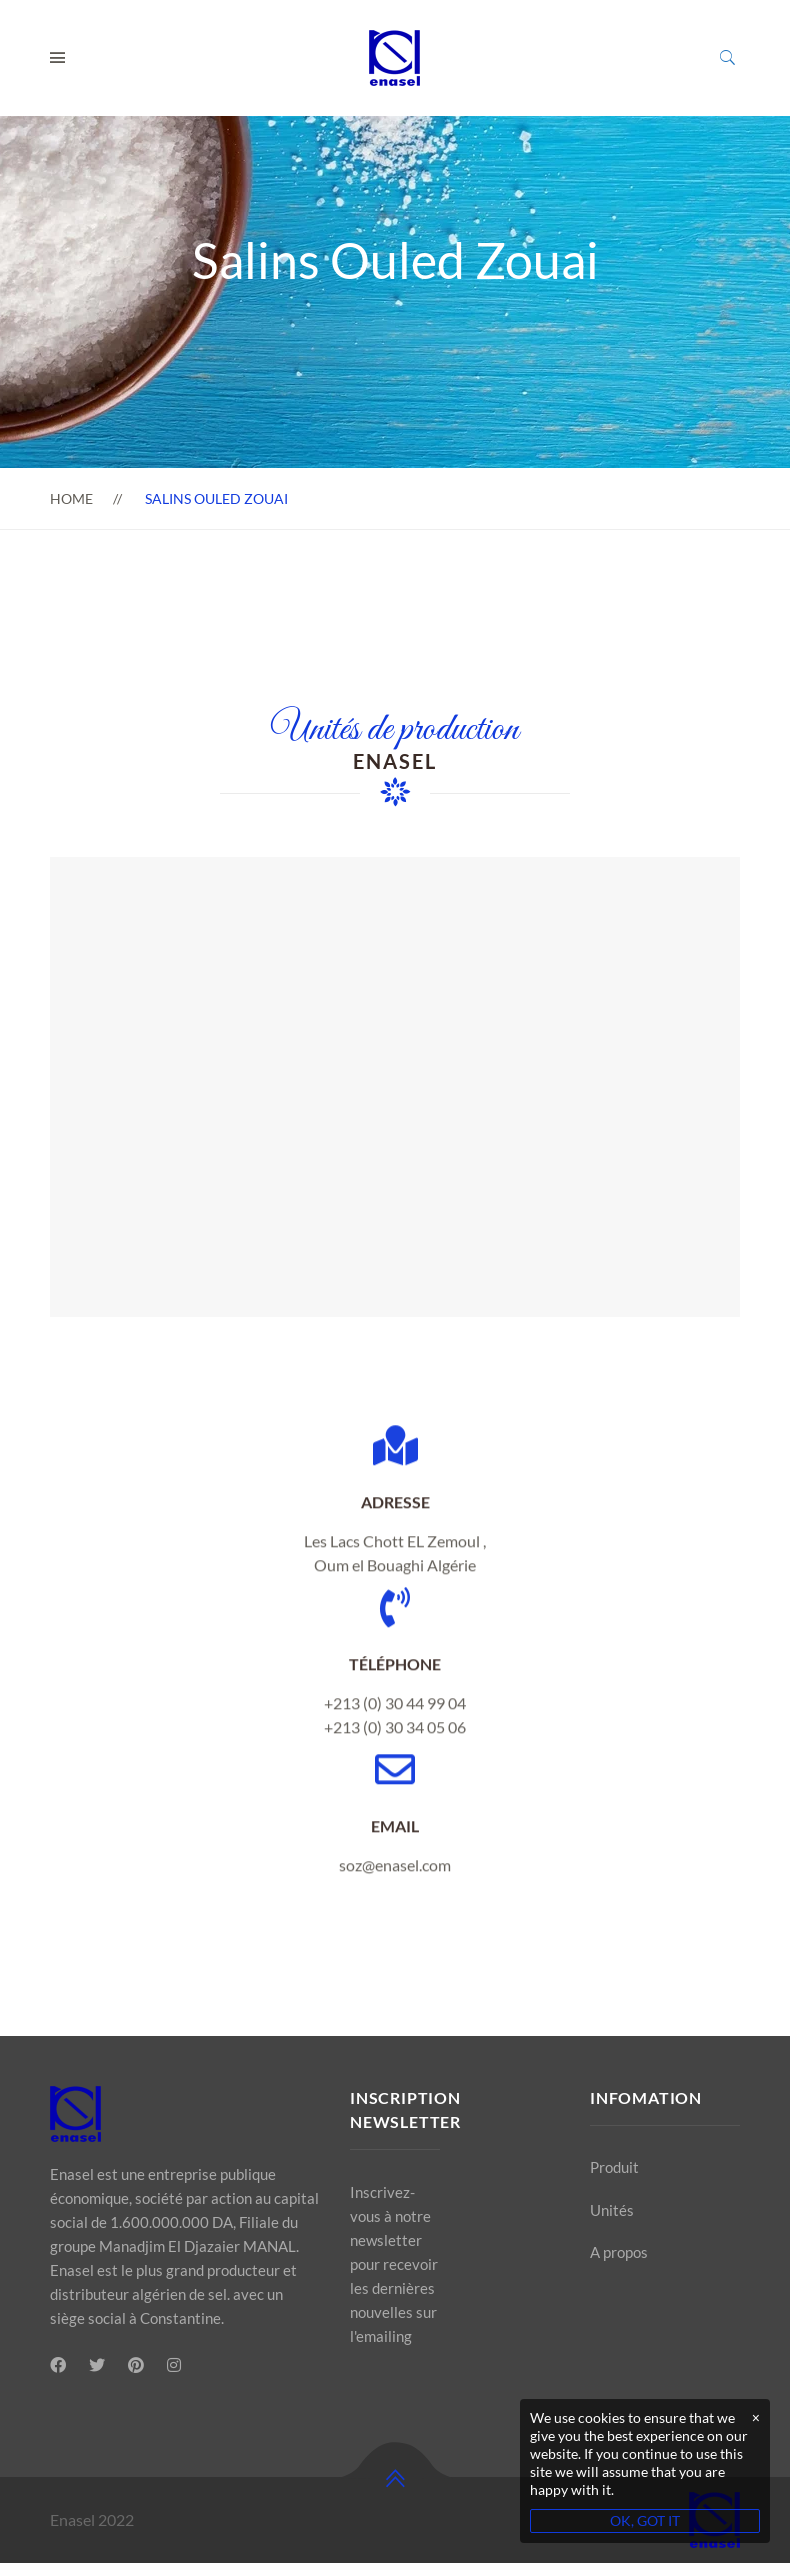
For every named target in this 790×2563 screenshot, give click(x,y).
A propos (619, 2252)
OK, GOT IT (645, 2520)
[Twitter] (97, 2365)
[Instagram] (174, 2365)
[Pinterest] (136, 2365)
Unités (612, 2210)
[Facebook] (58, 2365)
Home (71, 498)
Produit (614, 2167)
